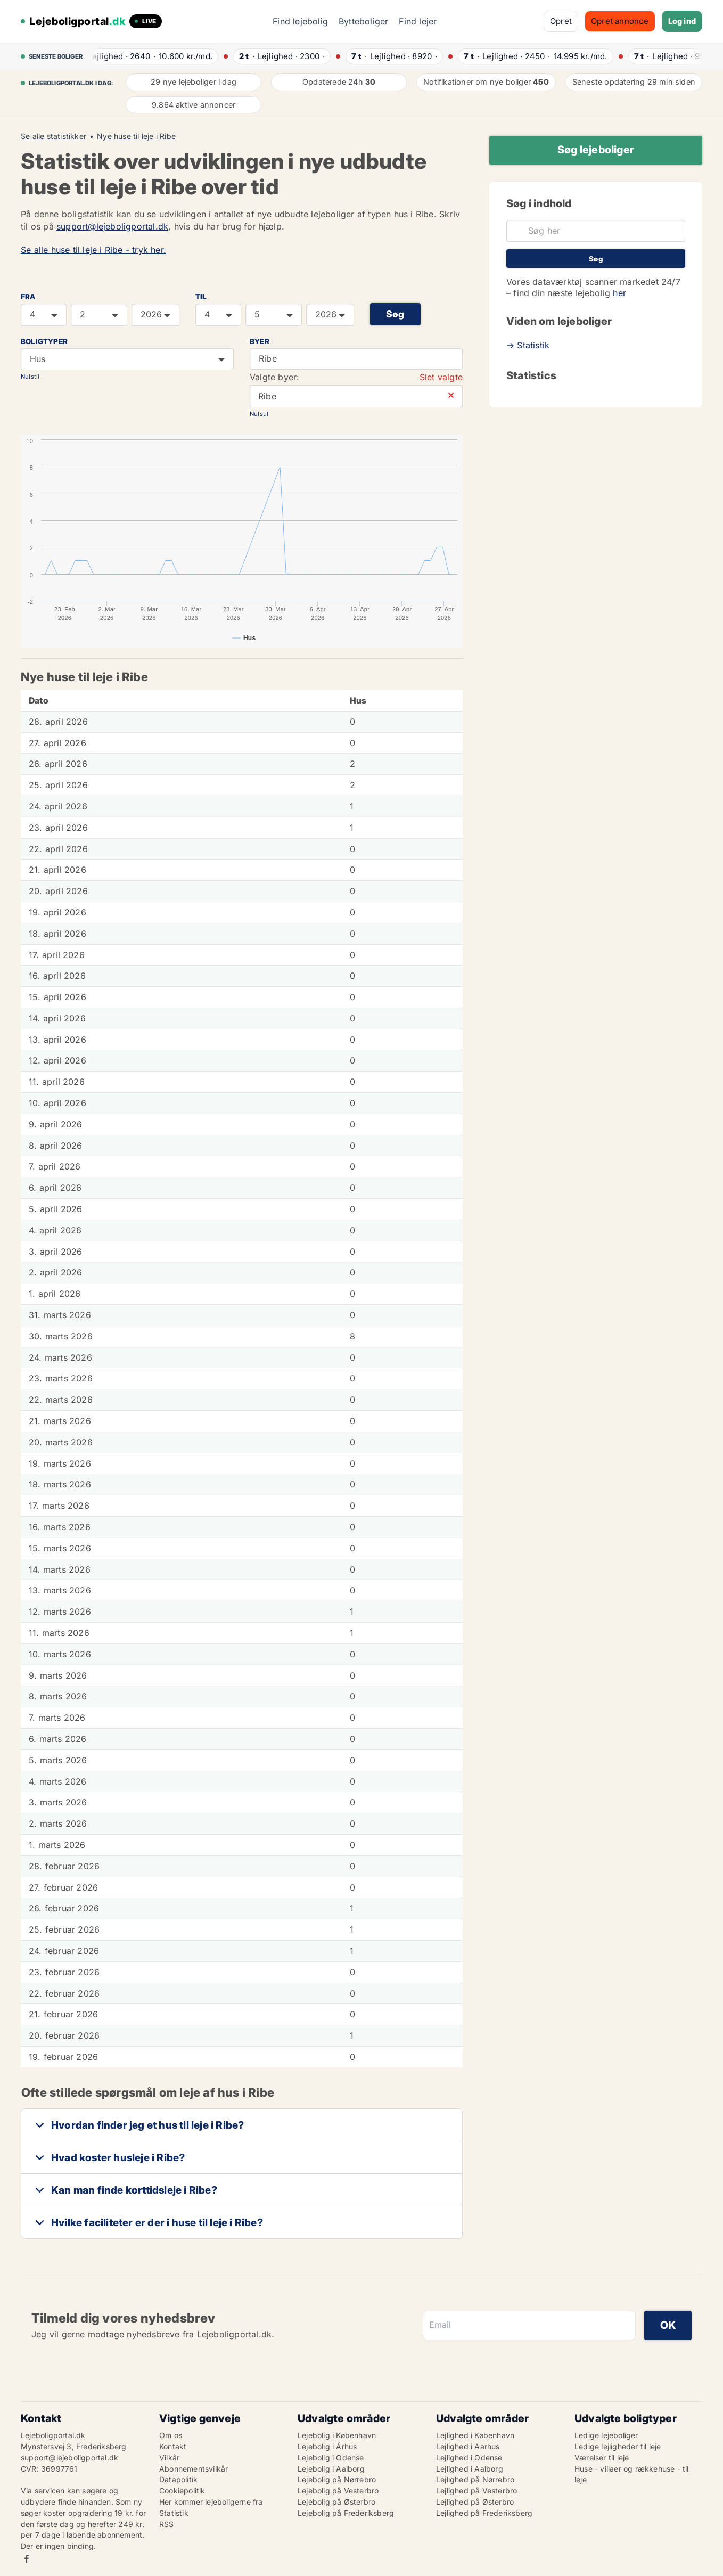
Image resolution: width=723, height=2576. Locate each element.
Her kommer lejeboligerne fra (211, 2501)
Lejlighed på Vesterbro (476, 2490)
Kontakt (172, 2446)
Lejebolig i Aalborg (331, 2468)
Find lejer (418, 21)
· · (152, 56)
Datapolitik (178, 2479)
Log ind (682, 21)
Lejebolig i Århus (327, 2446)
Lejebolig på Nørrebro (337, 2479)
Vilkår (169, 2457)
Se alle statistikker (53, 136)
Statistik (173, 2512)
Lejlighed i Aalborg (469, 2468)
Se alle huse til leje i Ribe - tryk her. (93, 249)
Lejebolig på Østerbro (336, 2501)
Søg (395, 314)
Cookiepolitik (182, 2490)
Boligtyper (44, 341)
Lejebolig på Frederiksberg (346, 2512)
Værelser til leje (601, 2457)
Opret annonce (620, 21)
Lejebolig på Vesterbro (338, 2490)
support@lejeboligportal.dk (112, 226)
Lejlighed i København (475, 2435)
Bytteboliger (363, 21)
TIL (201, 296)
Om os (170, 2435)
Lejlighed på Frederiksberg (484, 2512)
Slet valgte (441, 377)
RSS (166, 2524)
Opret (561, 21)
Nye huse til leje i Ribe (136, 136)
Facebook (26, 2558)
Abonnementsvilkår (193, 2468)
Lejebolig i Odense (331, 2457)
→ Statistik (527, 345)
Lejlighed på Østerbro (475, 2501)
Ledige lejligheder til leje (617, 2446)
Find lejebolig (300, 21)
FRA (28, 296)
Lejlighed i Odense (469, 2457)
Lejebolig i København (337, 2435)
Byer (259, 341)
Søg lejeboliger (595, 149)
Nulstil (30, 376)
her (619, 293)
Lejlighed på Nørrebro (475, 2479)
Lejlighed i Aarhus (468, 2446)
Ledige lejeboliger (606, 2435)
